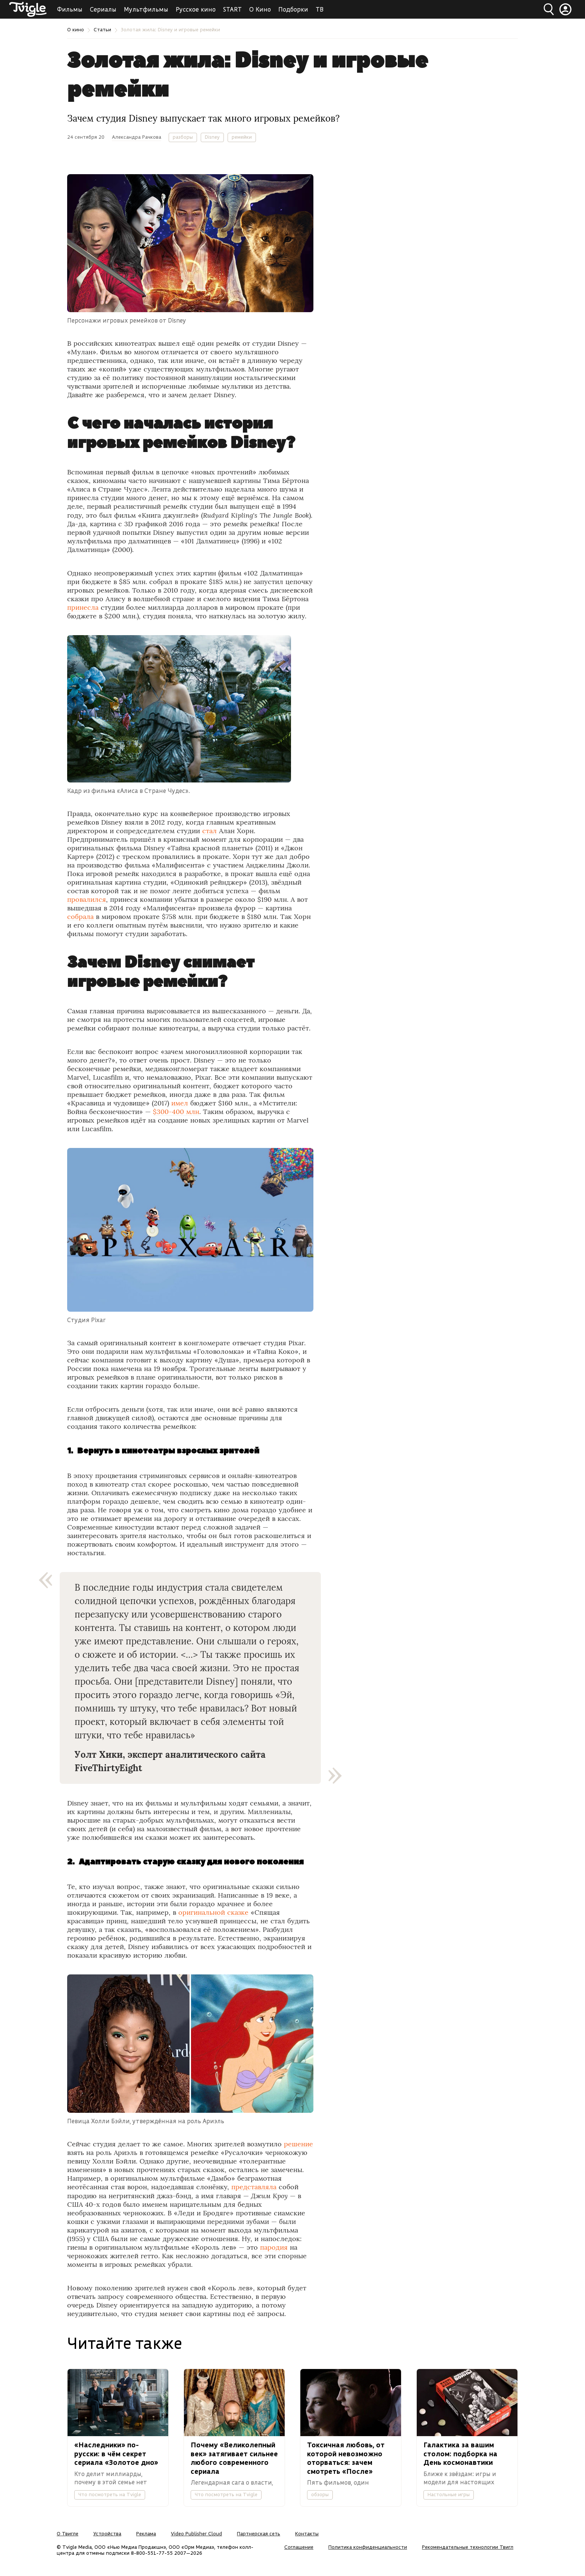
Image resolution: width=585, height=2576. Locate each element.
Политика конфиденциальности (367, 2547)
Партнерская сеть (258, 2533)
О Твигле (67, 2533)
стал (209, 830)
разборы (183, 137)
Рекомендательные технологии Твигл (467, 2547)
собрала (80, 916)
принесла (82, 607)
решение (298, 2144)
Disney (212, 137)
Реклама (146, 2533)
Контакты (307, 2533)
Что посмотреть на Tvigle (109, 2494)
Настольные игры (449, 2494)
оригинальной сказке (213, 1912)
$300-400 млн (176, 1111)
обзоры (320, 2494)
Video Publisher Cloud (196, 2533)
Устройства (107, 2533)
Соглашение (298, 2547)
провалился (86, 899)
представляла (253, 2187)
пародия (274, 2247)
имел (179, 1103)
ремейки (242, 137)
